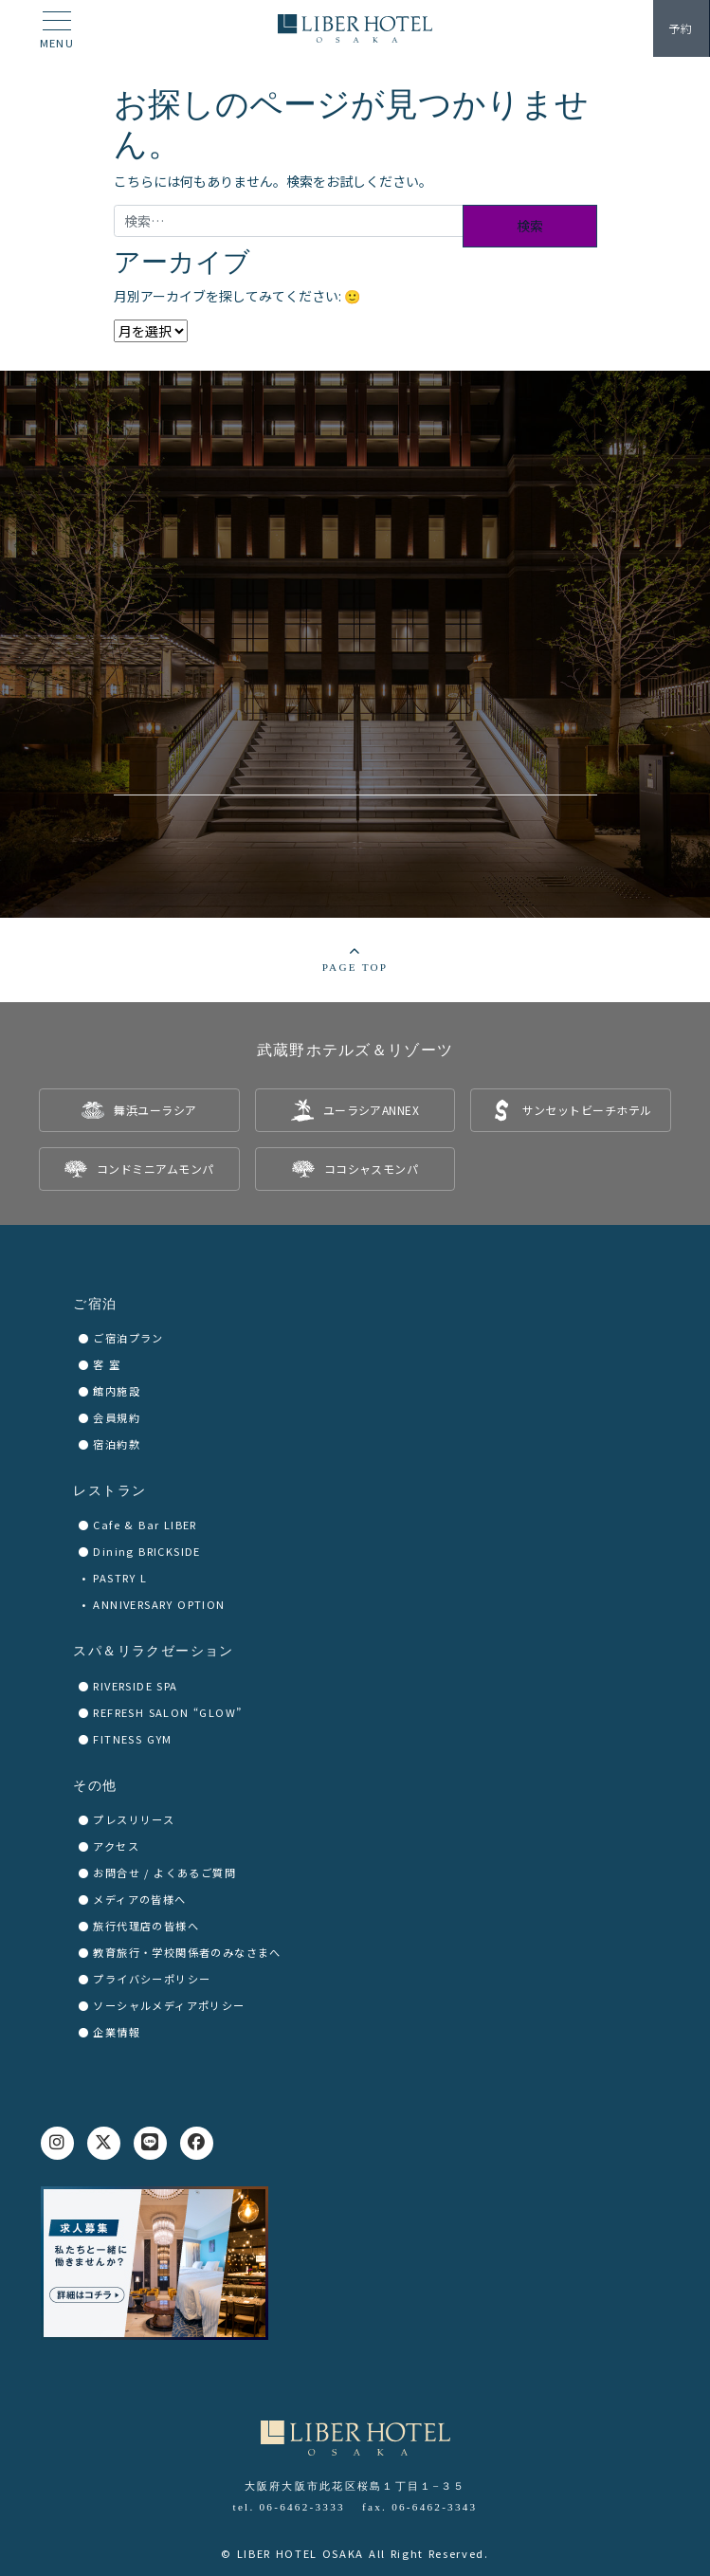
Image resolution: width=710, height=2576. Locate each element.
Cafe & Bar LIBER (144, 1524)
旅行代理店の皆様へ (146, 1925)
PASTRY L (120, 1577)
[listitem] (139, 1110)
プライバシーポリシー (151, 1978)
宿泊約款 (116, 1444)
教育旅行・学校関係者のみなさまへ (187, 1952)
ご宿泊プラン (128, 1337)
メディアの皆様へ (139, 1899)
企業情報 (116, 2031)
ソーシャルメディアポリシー (169, 2005)
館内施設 (116, 1390)
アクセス (116, 1846)
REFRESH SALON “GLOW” (167, 1712)
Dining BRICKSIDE (146, 1551)
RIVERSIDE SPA (135, 1685)
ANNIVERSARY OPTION (159, 1604)
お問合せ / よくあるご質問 (164, 1872)
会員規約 (116, 1417)
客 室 (106, 1364)
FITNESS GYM (132, 1738)
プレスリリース (133, 1819)
